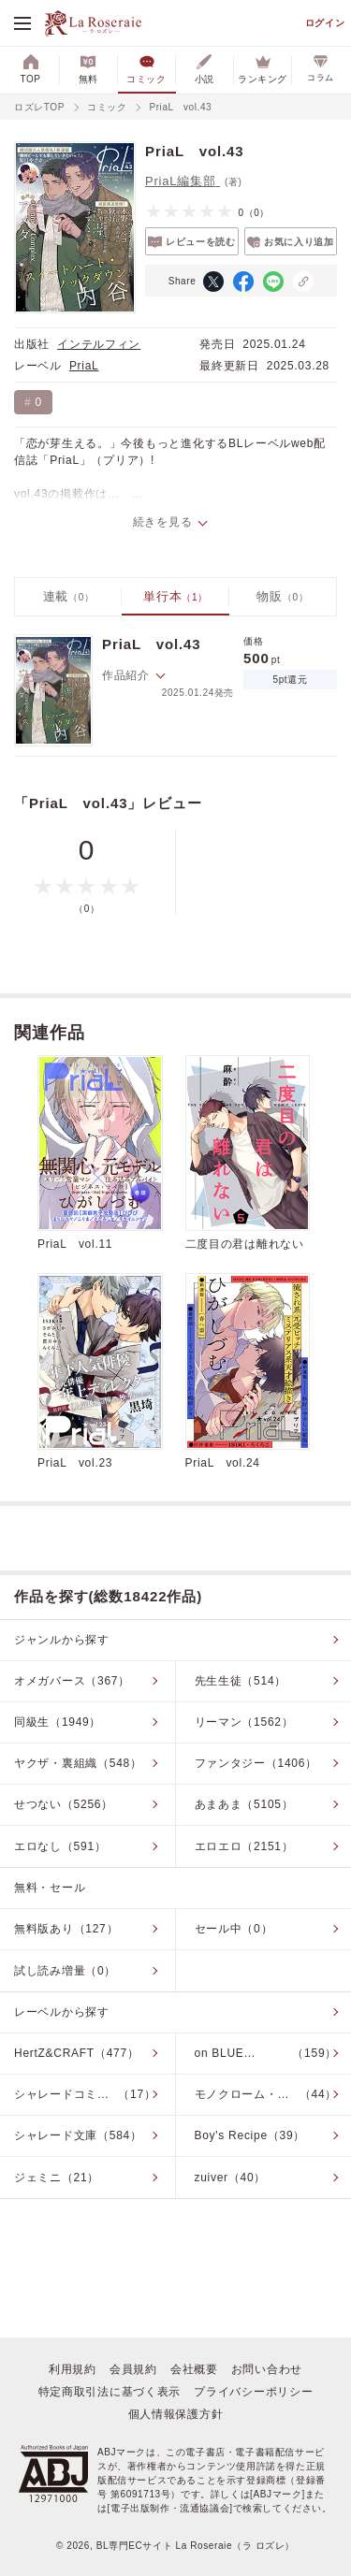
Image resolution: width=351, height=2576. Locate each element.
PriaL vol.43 (151, 644)
